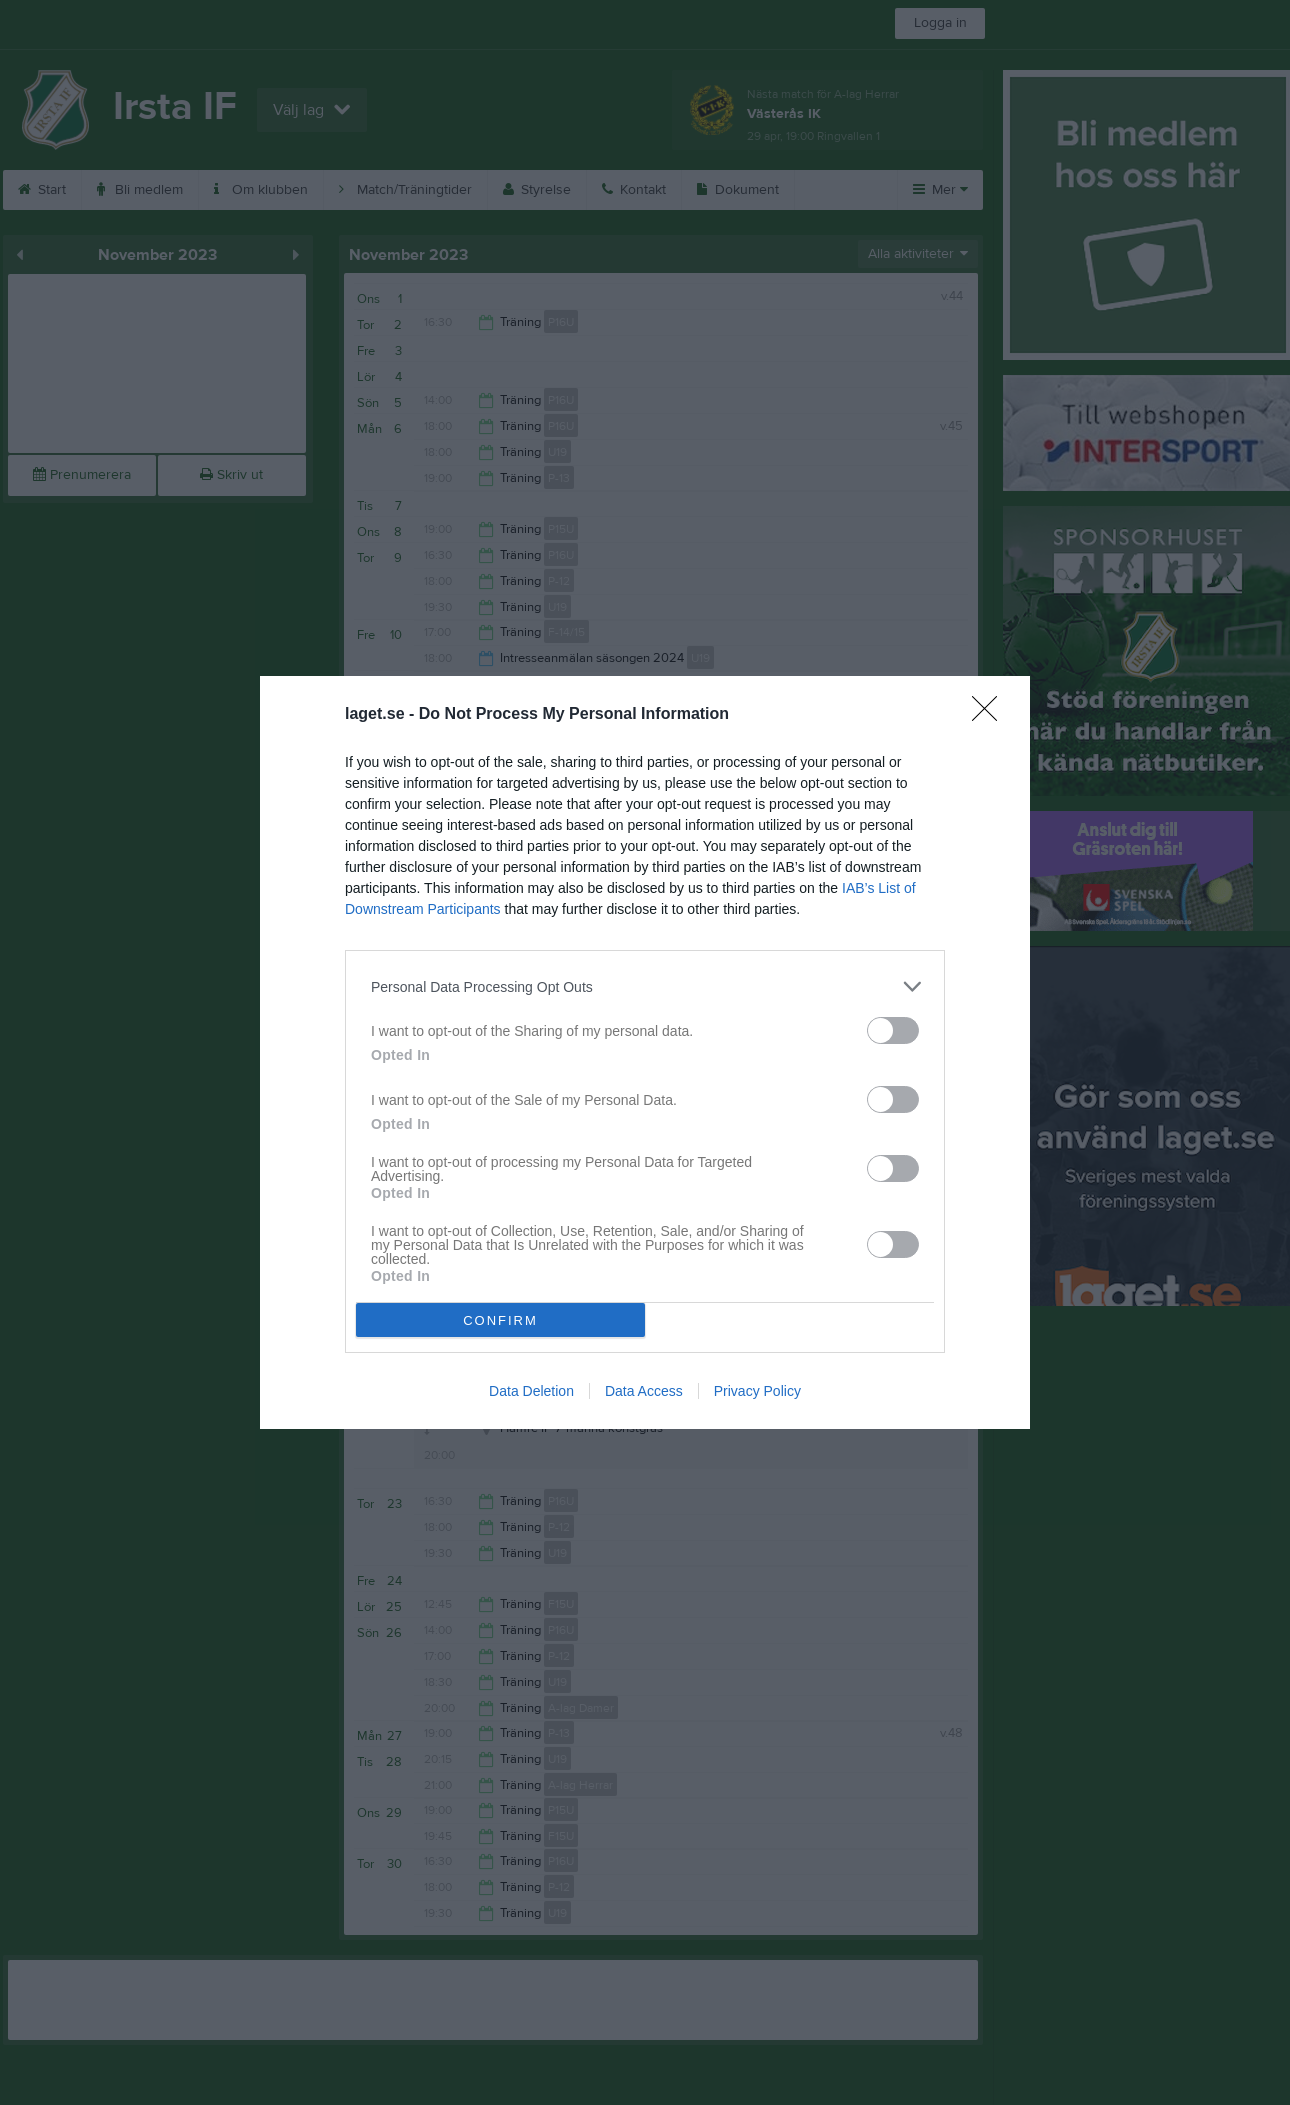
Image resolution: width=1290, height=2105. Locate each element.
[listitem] (645, 986)
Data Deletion (531, 1391)
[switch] (893, 1030)
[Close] (991, 715)
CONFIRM (500, 1320)
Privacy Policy (757, 1391)
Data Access (644, 1391)
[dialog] (645, 1052)
